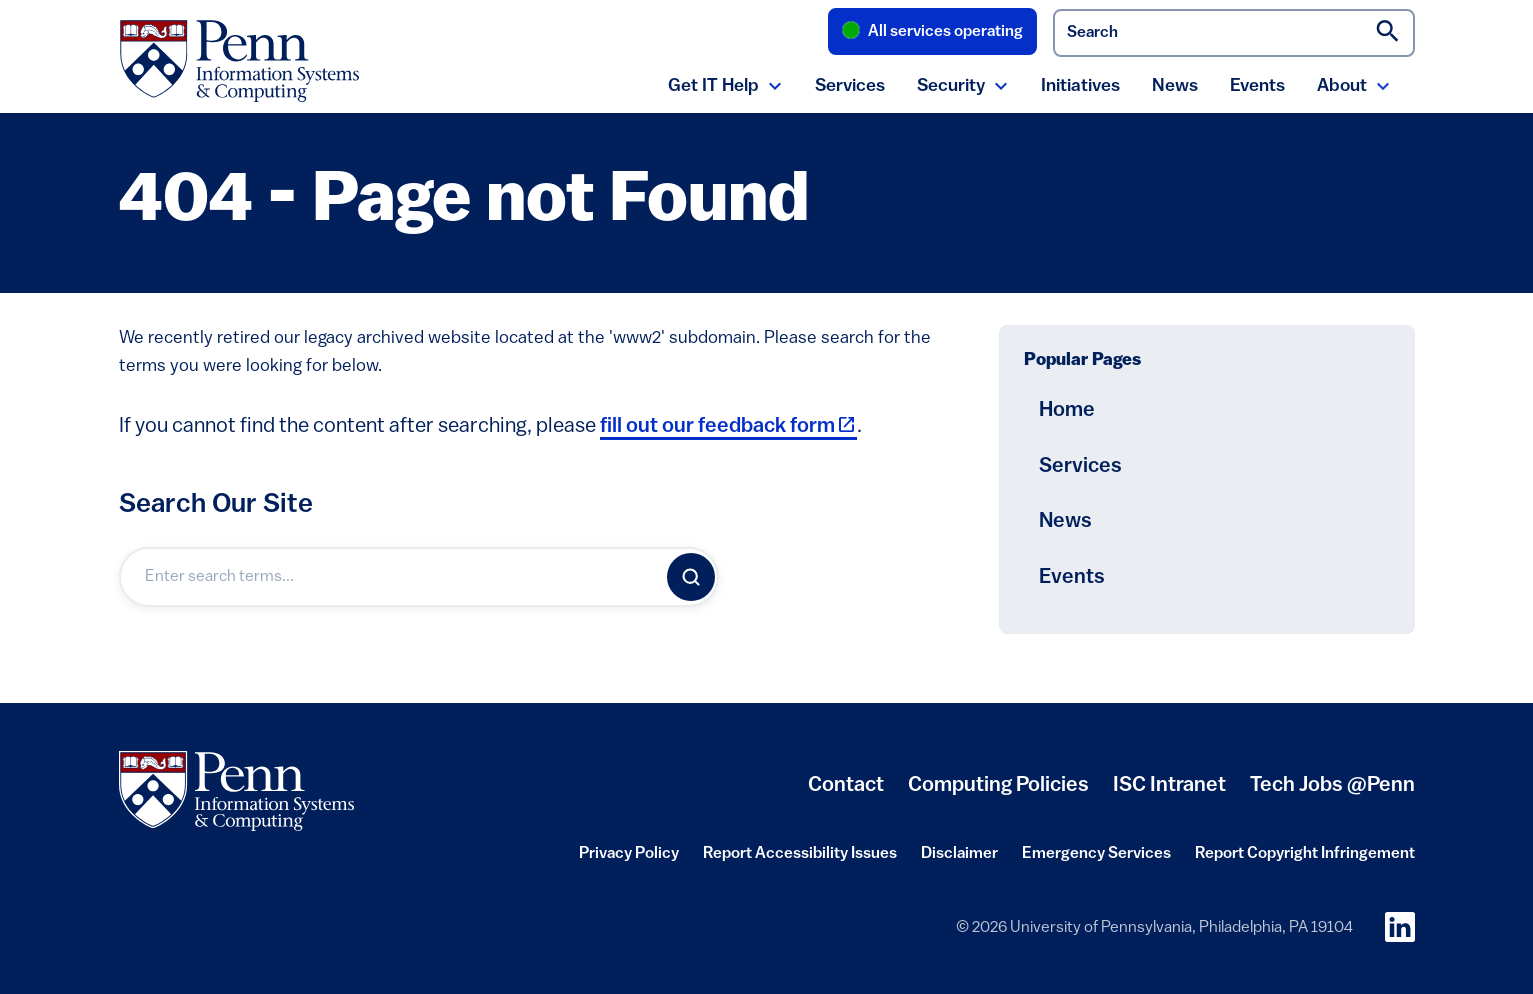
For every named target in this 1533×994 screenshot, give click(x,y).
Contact (846, 785)
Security (951, 86)
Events (1257, 86)
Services (850, 86)
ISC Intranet (1169, 793)
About (1342, 86)
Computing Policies (998, 793)
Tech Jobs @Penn (1332, 785)
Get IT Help (713, 86)
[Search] (691, 577)
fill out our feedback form (728, 426)
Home (1067, 410)
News (1175, 86)
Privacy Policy (629, 860)
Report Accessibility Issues (800, 860)
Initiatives (1080, 86)
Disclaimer (959, 860)
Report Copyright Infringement (1305, 860)
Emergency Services (1096, 860)
